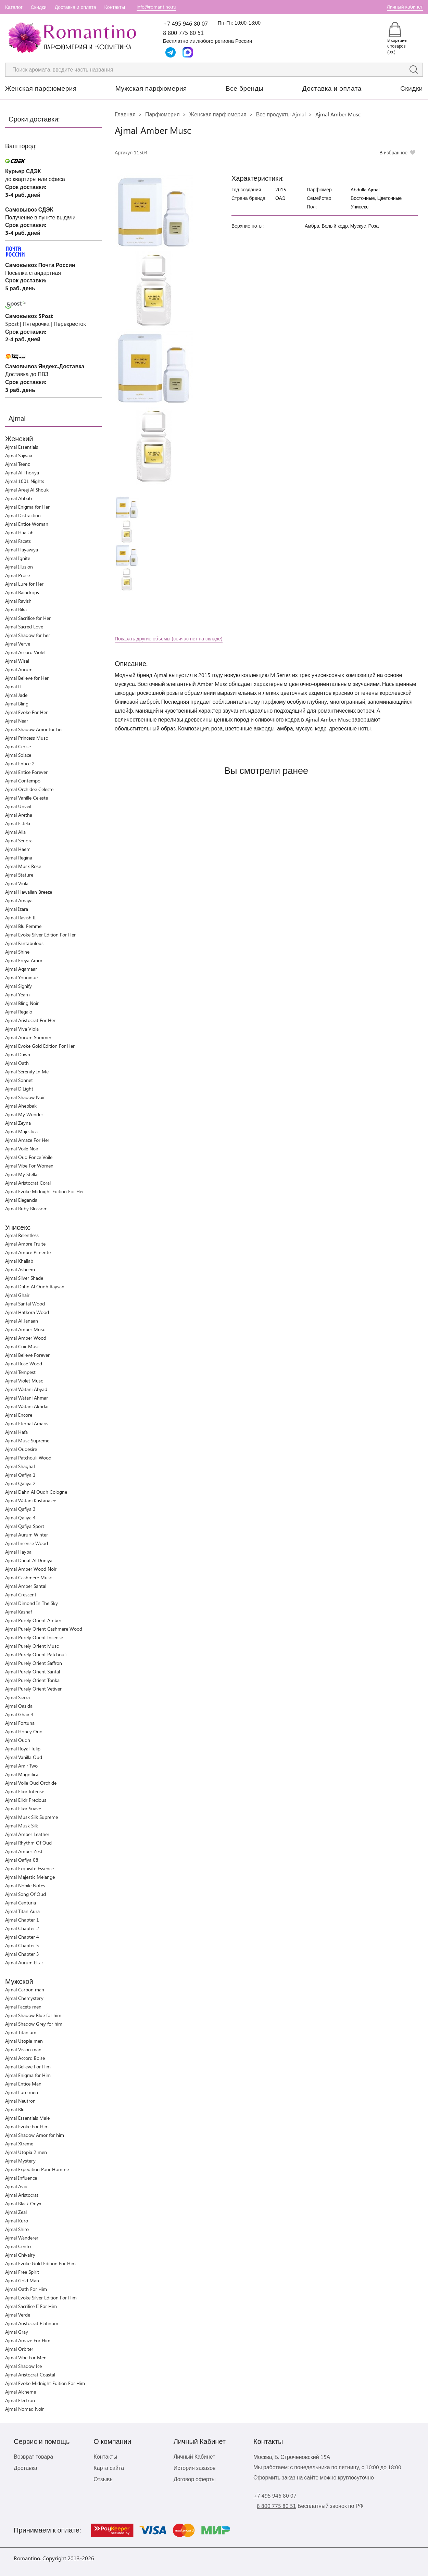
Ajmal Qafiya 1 (20, 1474)
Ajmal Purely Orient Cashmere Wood (43, 1628)
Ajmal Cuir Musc (22, 1346)
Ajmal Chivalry (20, 2255)
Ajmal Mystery (20, 2160)
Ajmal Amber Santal (25, 1586)
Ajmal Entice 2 (20, 763)
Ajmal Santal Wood (25, 1303)
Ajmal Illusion (19, 566)
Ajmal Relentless (22, 1235)
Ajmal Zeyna (18, 1123)
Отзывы (103, 2479)
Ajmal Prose (17, 575)
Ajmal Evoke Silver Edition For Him (41, 2297)
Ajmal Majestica (21, 1131)
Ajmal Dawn (17, 1054)
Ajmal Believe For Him (28, 2066)
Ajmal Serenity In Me (27, 1071)
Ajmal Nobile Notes (25, 1885)
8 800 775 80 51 (183, 32)
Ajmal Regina (18, 857)
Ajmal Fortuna (20, 1723)
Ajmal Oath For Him (26, 2289)
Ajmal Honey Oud (23, 1731)
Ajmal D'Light (19, 1088)
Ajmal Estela (17, 823)
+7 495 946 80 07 (185, 23)
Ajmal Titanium (20, 2032)
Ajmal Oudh (17, 1740)
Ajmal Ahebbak (21, 1105)
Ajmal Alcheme (20, 2391)
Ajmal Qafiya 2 (20, 1483)
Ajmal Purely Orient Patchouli (35, 1654)
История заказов (195, 2467)
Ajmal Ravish (18, 601)
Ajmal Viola (16, 883)
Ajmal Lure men (21, 2092)
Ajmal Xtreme (19, 2143)
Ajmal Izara (16, 909)
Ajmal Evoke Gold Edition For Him (40, 2263)
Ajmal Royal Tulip (22, 1748)
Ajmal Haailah (19, 532)
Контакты (114, 7)
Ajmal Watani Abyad (26, 1389)
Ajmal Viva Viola (22, 1028)
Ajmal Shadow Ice (23, 2366)
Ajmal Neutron (20, 2100)
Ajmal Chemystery (24, 1998)
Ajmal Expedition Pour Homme (37, 2169)
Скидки (39, 7)
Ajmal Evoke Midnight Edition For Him (45, 2383)
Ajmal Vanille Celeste (26, 797)
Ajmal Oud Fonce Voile (28, 1157)
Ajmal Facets (18, 541)
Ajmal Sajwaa (18, 455)
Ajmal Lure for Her (24, 584)
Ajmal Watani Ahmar (26, 1397)
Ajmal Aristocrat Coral (28, 1182)
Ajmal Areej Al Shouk (27, 489)
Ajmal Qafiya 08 (21, 1860)
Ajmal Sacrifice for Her (28, 618)
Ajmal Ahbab (18, 498)
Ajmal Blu (15, 2109)
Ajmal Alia (15, 832)
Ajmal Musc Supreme (27, 1440)
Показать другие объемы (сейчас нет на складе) (169, 638)
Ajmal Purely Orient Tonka (32, 1680)
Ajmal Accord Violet (25, 652)
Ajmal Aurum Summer (28, 1037)
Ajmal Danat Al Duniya (28, 1560)
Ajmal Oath (17, 1063)
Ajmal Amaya (19, 900)
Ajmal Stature (19, 874)
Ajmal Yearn (17, 994)
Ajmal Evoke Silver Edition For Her (40, 934)
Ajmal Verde (17, 2314)
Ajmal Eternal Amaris (26, 1423)
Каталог (14, 7)
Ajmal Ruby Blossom (26, 1208)
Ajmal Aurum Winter (26, 1534)
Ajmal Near (16, 720)
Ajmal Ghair (17, 1295)
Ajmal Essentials (21, 447)
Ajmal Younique (21, 977)
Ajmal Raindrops (22, 592)
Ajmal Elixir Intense (24, 1791)
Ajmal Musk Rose (23, 866)
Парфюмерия (162, 114)
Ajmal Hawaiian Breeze (28, 892)
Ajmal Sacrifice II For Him (31, 2306)
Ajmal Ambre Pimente (28, 1252)
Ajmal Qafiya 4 (20, 1517)
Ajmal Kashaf (18, 1611)
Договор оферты (195, 2479)
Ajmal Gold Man (22, 2280)
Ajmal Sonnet (19, 1080)
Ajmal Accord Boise (25, 2058)
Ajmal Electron (20, 2400)
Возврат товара (33, 2456)
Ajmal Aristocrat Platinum (31, 2323)
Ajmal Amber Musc (25, 1329)
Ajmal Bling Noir (22, 1003)
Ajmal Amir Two (21, 1765)
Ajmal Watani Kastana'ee (30, 1500)
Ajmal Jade (16, 695)
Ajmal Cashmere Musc (28, 1577)
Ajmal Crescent (20, 1594)
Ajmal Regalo (18, 1011)
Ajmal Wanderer (21, 2237)
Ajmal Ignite (17, 558)
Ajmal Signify (18, 986)
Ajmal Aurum (19, 669)
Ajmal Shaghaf (20, 1466)
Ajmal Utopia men (24, 2041)
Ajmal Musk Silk (21, 1825)
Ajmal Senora (19, 840)
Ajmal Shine (17, 951)
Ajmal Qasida (19, 1706)
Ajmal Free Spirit (22, 2272)
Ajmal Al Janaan (21, 1320)
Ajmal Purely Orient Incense (34, 1637)
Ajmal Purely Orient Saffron (33, 1663)
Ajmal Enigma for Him (28, 2075)
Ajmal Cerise (18, 746)
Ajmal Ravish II (20, 917)
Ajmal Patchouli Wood (28, 1457)
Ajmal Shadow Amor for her (34, 729)
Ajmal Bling (16, 703)
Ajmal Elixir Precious (25, 1800)
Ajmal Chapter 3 (22, 1954)
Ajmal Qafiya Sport (24, 1526)
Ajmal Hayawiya (21, 549)
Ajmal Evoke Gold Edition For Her (40, 1046)
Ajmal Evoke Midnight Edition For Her (44, 1191)
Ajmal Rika (16, 609)
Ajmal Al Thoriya (22, 472)
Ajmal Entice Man (23, 2083)
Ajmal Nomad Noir (24, 2409)
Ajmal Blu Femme (23, 926)
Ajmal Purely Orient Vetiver (33, 1688)
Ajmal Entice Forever (26, 772)
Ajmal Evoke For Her (26, 712)
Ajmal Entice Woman (26, 524)
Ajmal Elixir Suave (23, 1808)
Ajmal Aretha (18, 815)
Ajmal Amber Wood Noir (30, 1569)
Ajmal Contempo (22, 780)
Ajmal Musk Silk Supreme (31, 1817)
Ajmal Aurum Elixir (24, 1962)
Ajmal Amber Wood (25, 1338)
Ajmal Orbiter (19, 2349)
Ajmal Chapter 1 (22, 1919)
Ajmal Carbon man (24, 1989)
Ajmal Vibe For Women (29, 1165)
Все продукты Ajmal (281, 114)
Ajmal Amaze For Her (27, 1140)
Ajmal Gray (16, 2332)
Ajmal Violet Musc (24, 1380)
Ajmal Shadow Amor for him (34, 2135)
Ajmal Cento (18, 2246)
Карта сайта (108, 2467)
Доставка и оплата (75, 7)
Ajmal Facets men (23, 2006)
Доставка (25, 2467)
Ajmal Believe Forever (27, 1355)
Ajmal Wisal (17, 661)
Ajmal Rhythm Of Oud (28, 1842)
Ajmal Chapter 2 (22, 1928)
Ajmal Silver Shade (24, 1278)
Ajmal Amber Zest (23, 1851)
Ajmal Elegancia (21, 1200)
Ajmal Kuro (16, 2220)
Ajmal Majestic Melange (30, 1877)
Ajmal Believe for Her (27, 678)
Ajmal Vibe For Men (26, 2357)
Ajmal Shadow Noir (25, 1097)
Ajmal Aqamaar (21, 969)
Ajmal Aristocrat (21, 2195)
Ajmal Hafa (16, 1432)
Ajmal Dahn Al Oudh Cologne (36, 1492)
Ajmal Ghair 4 (19, 1714)
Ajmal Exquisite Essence (29, 1868)
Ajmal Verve (17, 643)
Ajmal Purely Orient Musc (32, 1646)
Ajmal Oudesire (21, 1449)
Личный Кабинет (194, 2456)
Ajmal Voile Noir (21, 1148)
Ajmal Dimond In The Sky (31, 1603)
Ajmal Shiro (17, 2229)
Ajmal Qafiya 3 (20, 1509)
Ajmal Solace (18, 755)
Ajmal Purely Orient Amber (33, 1620)
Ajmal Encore (18, 1415)
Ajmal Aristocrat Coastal (30, 2374)
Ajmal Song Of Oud (25, 1894)
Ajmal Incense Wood (26, 1543)
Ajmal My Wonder (24, 1114)
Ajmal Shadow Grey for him (33, 2023)
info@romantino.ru (156, 6)
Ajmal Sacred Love (24, 626)
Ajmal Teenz (17, 464)
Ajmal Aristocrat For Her (30, 1020)
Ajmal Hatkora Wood (27, 1312)
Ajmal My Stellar (22, 1174)
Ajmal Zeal (16, 2212)
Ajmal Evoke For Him (27, 2126)
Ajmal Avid (16, 2186)
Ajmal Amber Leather (27, 1834)
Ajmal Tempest (20, 1372)
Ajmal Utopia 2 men (26, 2152)
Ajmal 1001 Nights (24, 481)
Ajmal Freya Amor (23, 960)
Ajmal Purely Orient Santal (32, 1671)
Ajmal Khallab (19, 1261)
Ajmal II (13, 686)
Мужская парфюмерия (151, 88)
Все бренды (245, 88)
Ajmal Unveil (18, 806)
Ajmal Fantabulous (24, 943)
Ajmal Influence (21, 2178)
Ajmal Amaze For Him (27, 2340)
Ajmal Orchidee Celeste (29, 789)
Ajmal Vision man (23, 2049)
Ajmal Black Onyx (23, 2203)
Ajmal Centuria (20, 1902)
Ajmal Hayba (18, 1551)
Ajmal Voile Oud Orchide (30, 1783)
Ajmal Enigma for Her (27, 506)
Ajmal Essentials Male (27, 2118)
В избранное (393, 152)
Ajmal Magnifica (21, 1774)
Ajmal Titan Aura (22, 1911)
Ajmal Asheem (20, 1269)
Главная (125, 114)
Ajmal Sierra (17, 1697)
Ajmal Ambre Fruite (25, 1243)
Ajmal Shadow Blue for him (33, 2015)
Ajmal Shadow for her (27, 635)
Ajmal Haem (17, 849)
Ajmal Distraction (23, 515)
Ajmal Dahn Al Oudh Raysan (34, 1286)
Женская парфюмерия (41, 88)
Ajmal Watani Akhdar (27, 1406)
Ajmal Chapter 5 (22, 1945)
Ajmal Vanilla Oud (23, 1757)
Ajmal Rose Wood (23, 1363)
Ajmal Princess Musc (26, 738)
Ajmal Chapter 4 (22, 1937)
